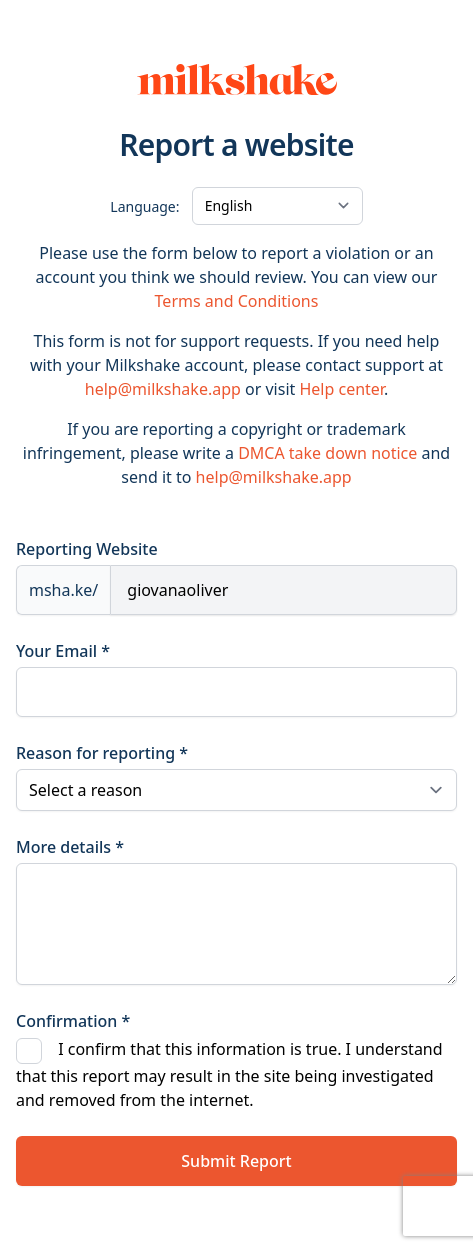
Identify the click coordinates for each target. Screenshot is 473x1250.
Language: (144, 206)
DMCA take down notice (327, 453)
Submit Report (236, 1161)
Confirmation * (73, 1021)
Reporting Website (87, 549)
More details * (70, 847)
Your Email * (63, 651)
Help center (341, 389)
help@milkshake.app (163, 389)
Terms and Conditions (237, 301)
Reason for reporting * (102, 753)
